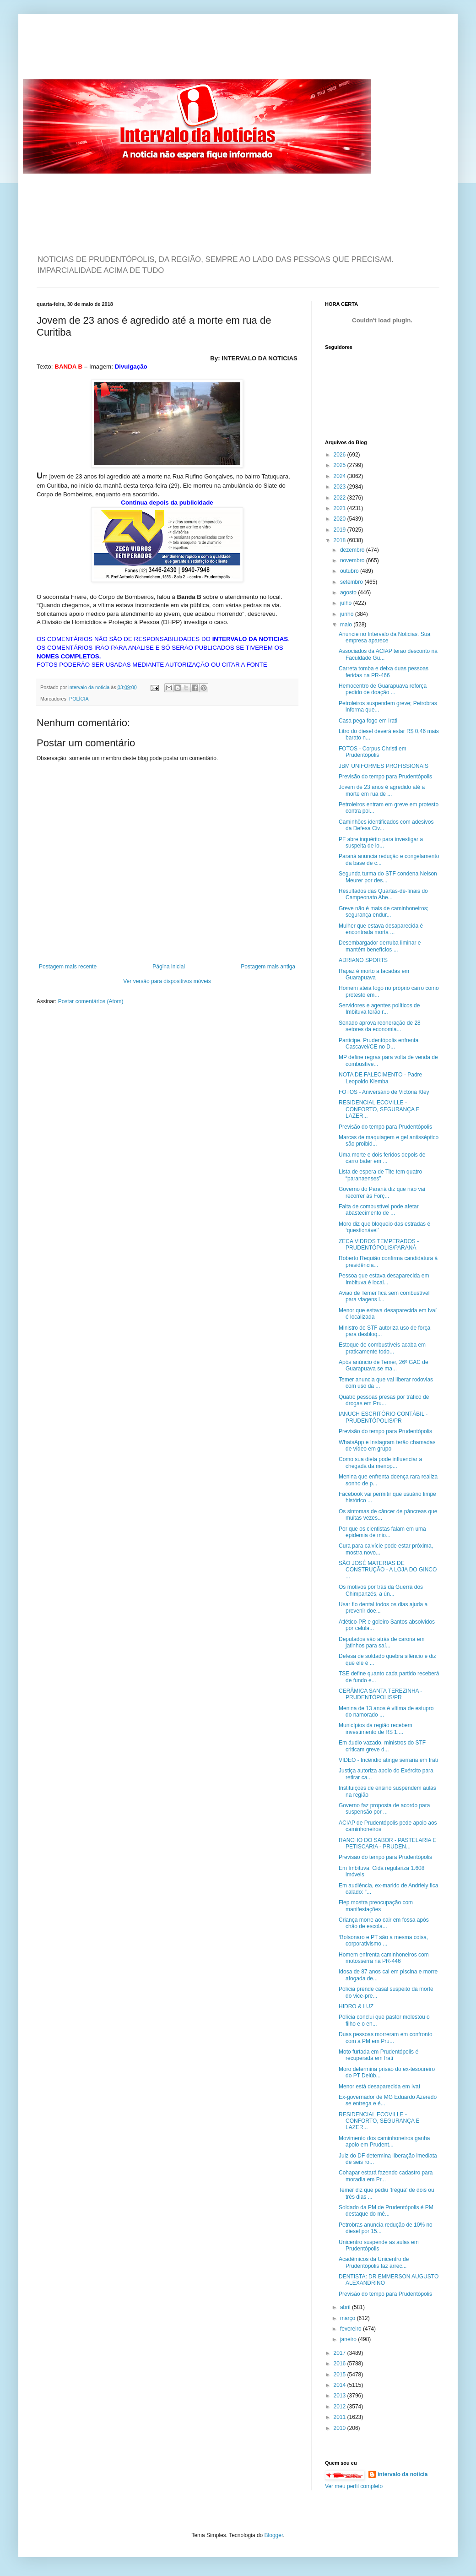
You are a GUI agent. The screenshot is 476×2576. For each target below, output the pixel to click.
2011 (340, 2417)
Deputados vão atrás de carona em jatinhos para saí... (381, 1642)
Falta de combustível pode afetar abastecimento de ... (379, 1209)
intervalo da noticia (89, 687)
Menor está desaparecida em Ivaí (379, 2086)
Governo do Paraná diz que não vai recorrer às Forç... (382, 1192)
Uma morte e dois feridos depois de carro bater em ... (382, 1158)
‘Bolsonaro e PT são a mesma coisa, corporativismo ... (383, 1940)
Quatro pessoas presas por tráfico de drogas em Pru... (384, 1400)
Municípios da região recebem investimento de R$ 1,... (375, 1728)
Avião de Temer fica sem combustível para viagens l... (384, 1296)
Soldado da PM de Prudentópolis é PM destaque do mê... (386, 2210)
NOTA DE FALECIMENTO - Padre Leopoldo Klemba (380, 1077)
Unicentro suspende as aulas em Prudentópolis (379, 2245)
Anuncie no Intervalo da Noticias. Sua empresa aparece (384, 637)
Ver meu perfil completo (354, 2486)
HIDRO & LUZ (356, 2006)
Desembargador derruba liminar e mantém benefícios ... (380, 946)
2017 (340, 2353)
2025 (340, 465)
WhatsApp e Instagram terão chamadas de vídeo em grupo (387, 1445)
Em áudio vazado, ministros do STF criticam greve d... (382, 1745)
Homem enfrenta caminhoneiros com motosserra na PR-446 (384, 1957)
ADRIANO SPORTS (363, 960)
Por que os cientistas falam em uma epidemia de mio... (382, 1532)
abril (346, 2307)
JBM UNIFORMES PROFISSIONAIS (383, 766)
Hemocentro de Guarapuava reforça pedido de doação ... (383, 689)
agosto (349, 592)
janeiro (349, 2339)
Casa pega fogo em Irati (368, 720)
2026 (340, 454)
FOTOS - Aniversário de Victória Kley (384, 1092)
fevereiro (351, 2329)
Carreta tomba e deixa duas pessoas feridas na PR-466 (383, 671)
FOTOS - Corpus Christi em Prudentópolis (372, 751)
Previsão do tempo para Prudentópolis (385, 776)
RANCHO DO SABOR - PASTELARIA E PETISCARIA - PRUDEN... (387, 1843)
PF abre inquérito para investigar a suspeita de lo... (381, 842)
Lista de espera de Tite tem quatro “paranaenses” (380, 1174)
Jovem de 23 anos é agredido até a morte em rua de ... (382, 790)
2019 (340, 530)
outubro (350, 571)
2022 (340, 498)
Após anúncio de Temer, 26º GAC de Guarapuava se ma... (383, 1365)
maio (346, 624)
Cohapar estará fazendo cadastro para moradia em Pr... (386, 2175)
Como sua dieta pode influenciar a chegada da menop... (380, 1462)
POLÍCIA (79, 698)
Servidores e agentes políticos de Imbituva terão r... (379, 1008)
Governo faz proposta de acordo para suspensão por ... (384, 1808)
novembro (353, 560)
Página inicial (168, 966)
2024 (340, 476)
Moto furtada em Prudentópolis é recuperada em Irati (378, 2055)
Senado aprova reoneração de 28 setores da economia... (380, 1026)
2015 (340, 2374)
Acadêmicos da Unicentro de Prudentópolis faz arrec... (374, 2262)
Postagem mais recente (68, 966)
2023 (340, 487)
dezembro (353, 550)
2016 (340, 2363)
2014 (340, 2385)
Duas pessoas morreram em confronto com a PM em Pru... (386, 2037)
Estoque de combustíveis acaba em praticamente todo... (382, 1348)
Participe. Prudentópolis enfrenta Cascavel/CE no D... (378, 1043)
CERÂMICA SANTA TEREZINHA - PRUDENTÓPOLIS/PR (380, 1694)
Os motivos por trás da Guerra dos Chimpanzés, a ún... (381, 1590)
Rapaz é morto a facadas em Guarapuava (374, 974)
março (348, 2318)
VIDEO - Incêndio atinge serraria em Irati (388, 1760)
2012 (340, 2406)
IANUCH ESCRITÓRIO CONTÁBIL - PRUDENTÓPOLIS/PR (383, 1417)
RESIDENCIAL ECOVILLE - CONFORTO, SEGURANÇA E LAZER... (379, 1109)
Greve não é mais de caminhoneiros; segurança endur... (383, 911)
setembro (352, 582)
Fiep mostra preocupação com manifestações (376, 1905)
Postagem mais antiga (268, 966)
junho (347, 614)
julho (346, 603)
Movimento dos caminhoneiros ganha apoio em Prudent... (384, 2141)
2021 (340, 508)
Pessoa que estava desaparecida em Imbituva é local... (384, 1278)
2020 (340, 519)
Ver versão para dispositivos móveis (167, 981)
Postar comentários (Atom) (91, 1001)
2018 (340, 540)
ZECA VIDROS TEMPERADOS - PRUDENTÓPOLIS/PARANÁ (379, 1244)
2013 (340, 2395)
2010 (340, 2428)
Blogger (274, 2535)
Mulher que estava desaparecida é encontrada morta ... (381, 929)
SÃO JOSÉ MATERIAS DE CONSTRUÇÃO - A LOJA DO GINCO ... (388, 1570)
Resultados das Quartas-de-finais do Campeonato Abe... (383, 894)
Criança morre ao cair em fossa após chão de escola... (384, 1923)
